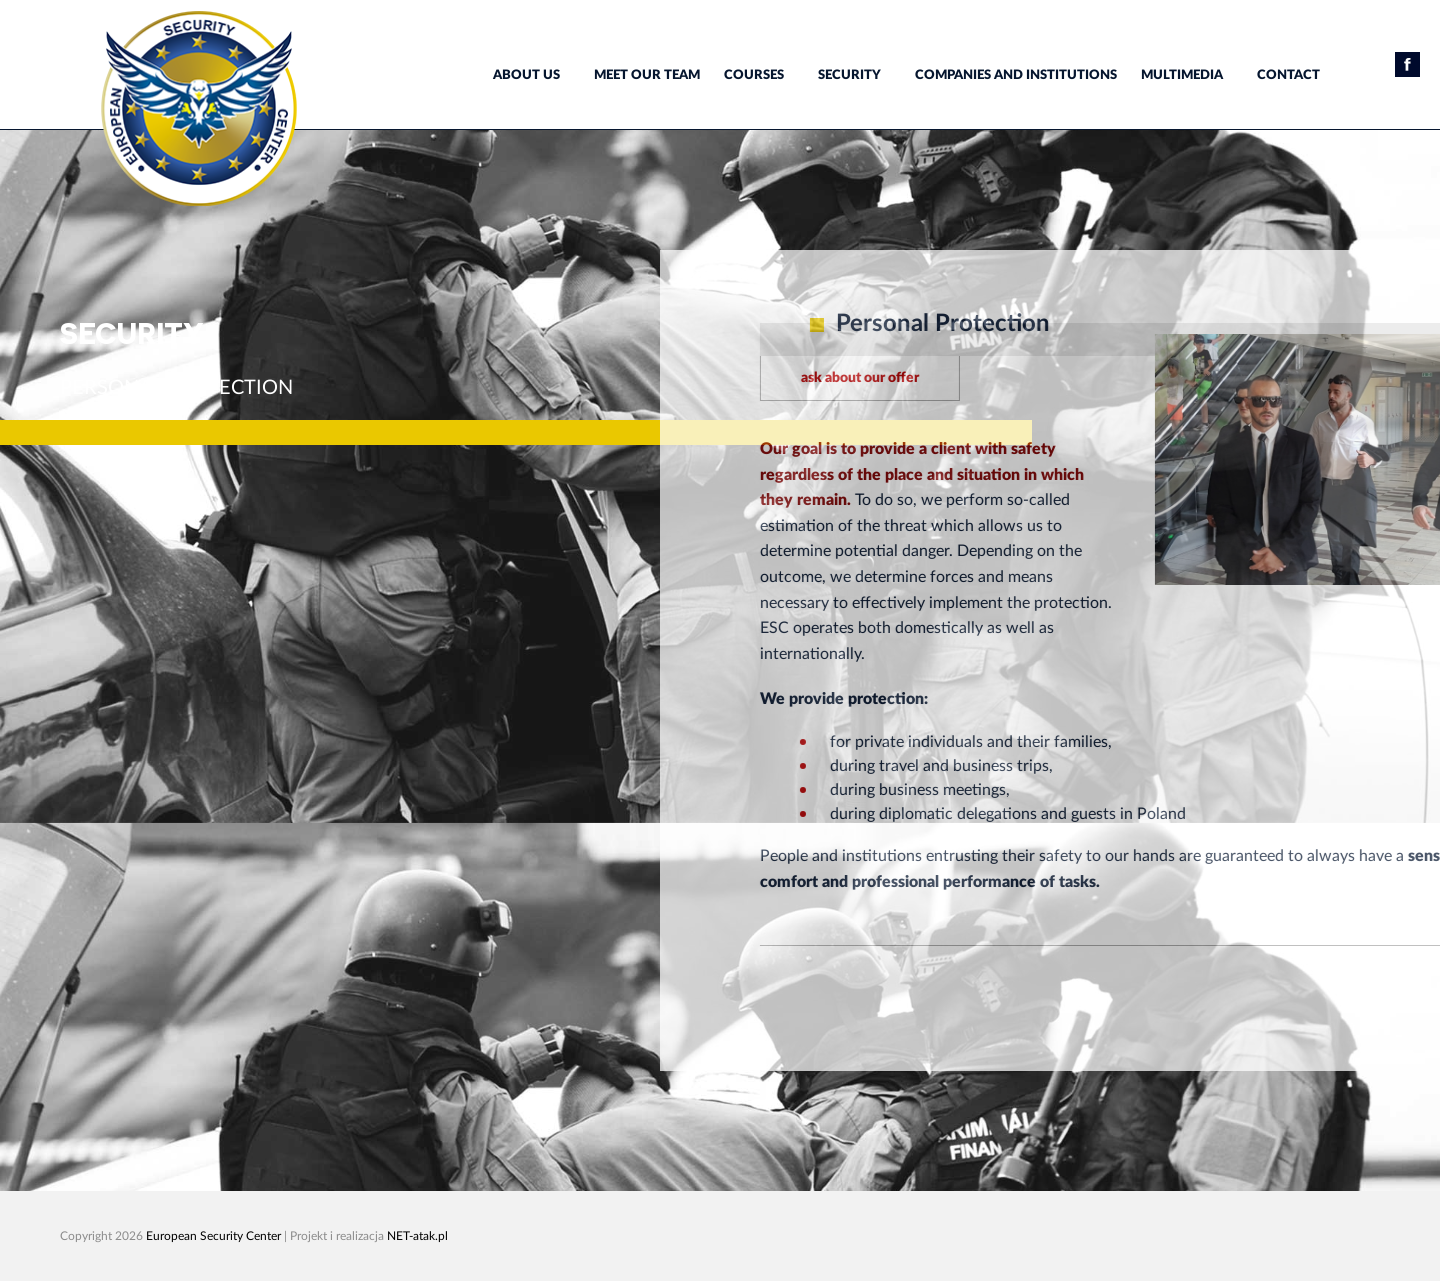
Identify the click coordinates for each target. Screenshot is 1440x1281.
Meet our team (647, 75)
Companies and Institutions (1016, 75)
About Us (526, 75)
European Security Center (213, 1236)
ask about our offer (941, 378)
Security (849, 75)
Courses (754, 75)
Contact (1288, 75)
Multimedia (1182, 75)
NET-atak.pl (417, 1236)
